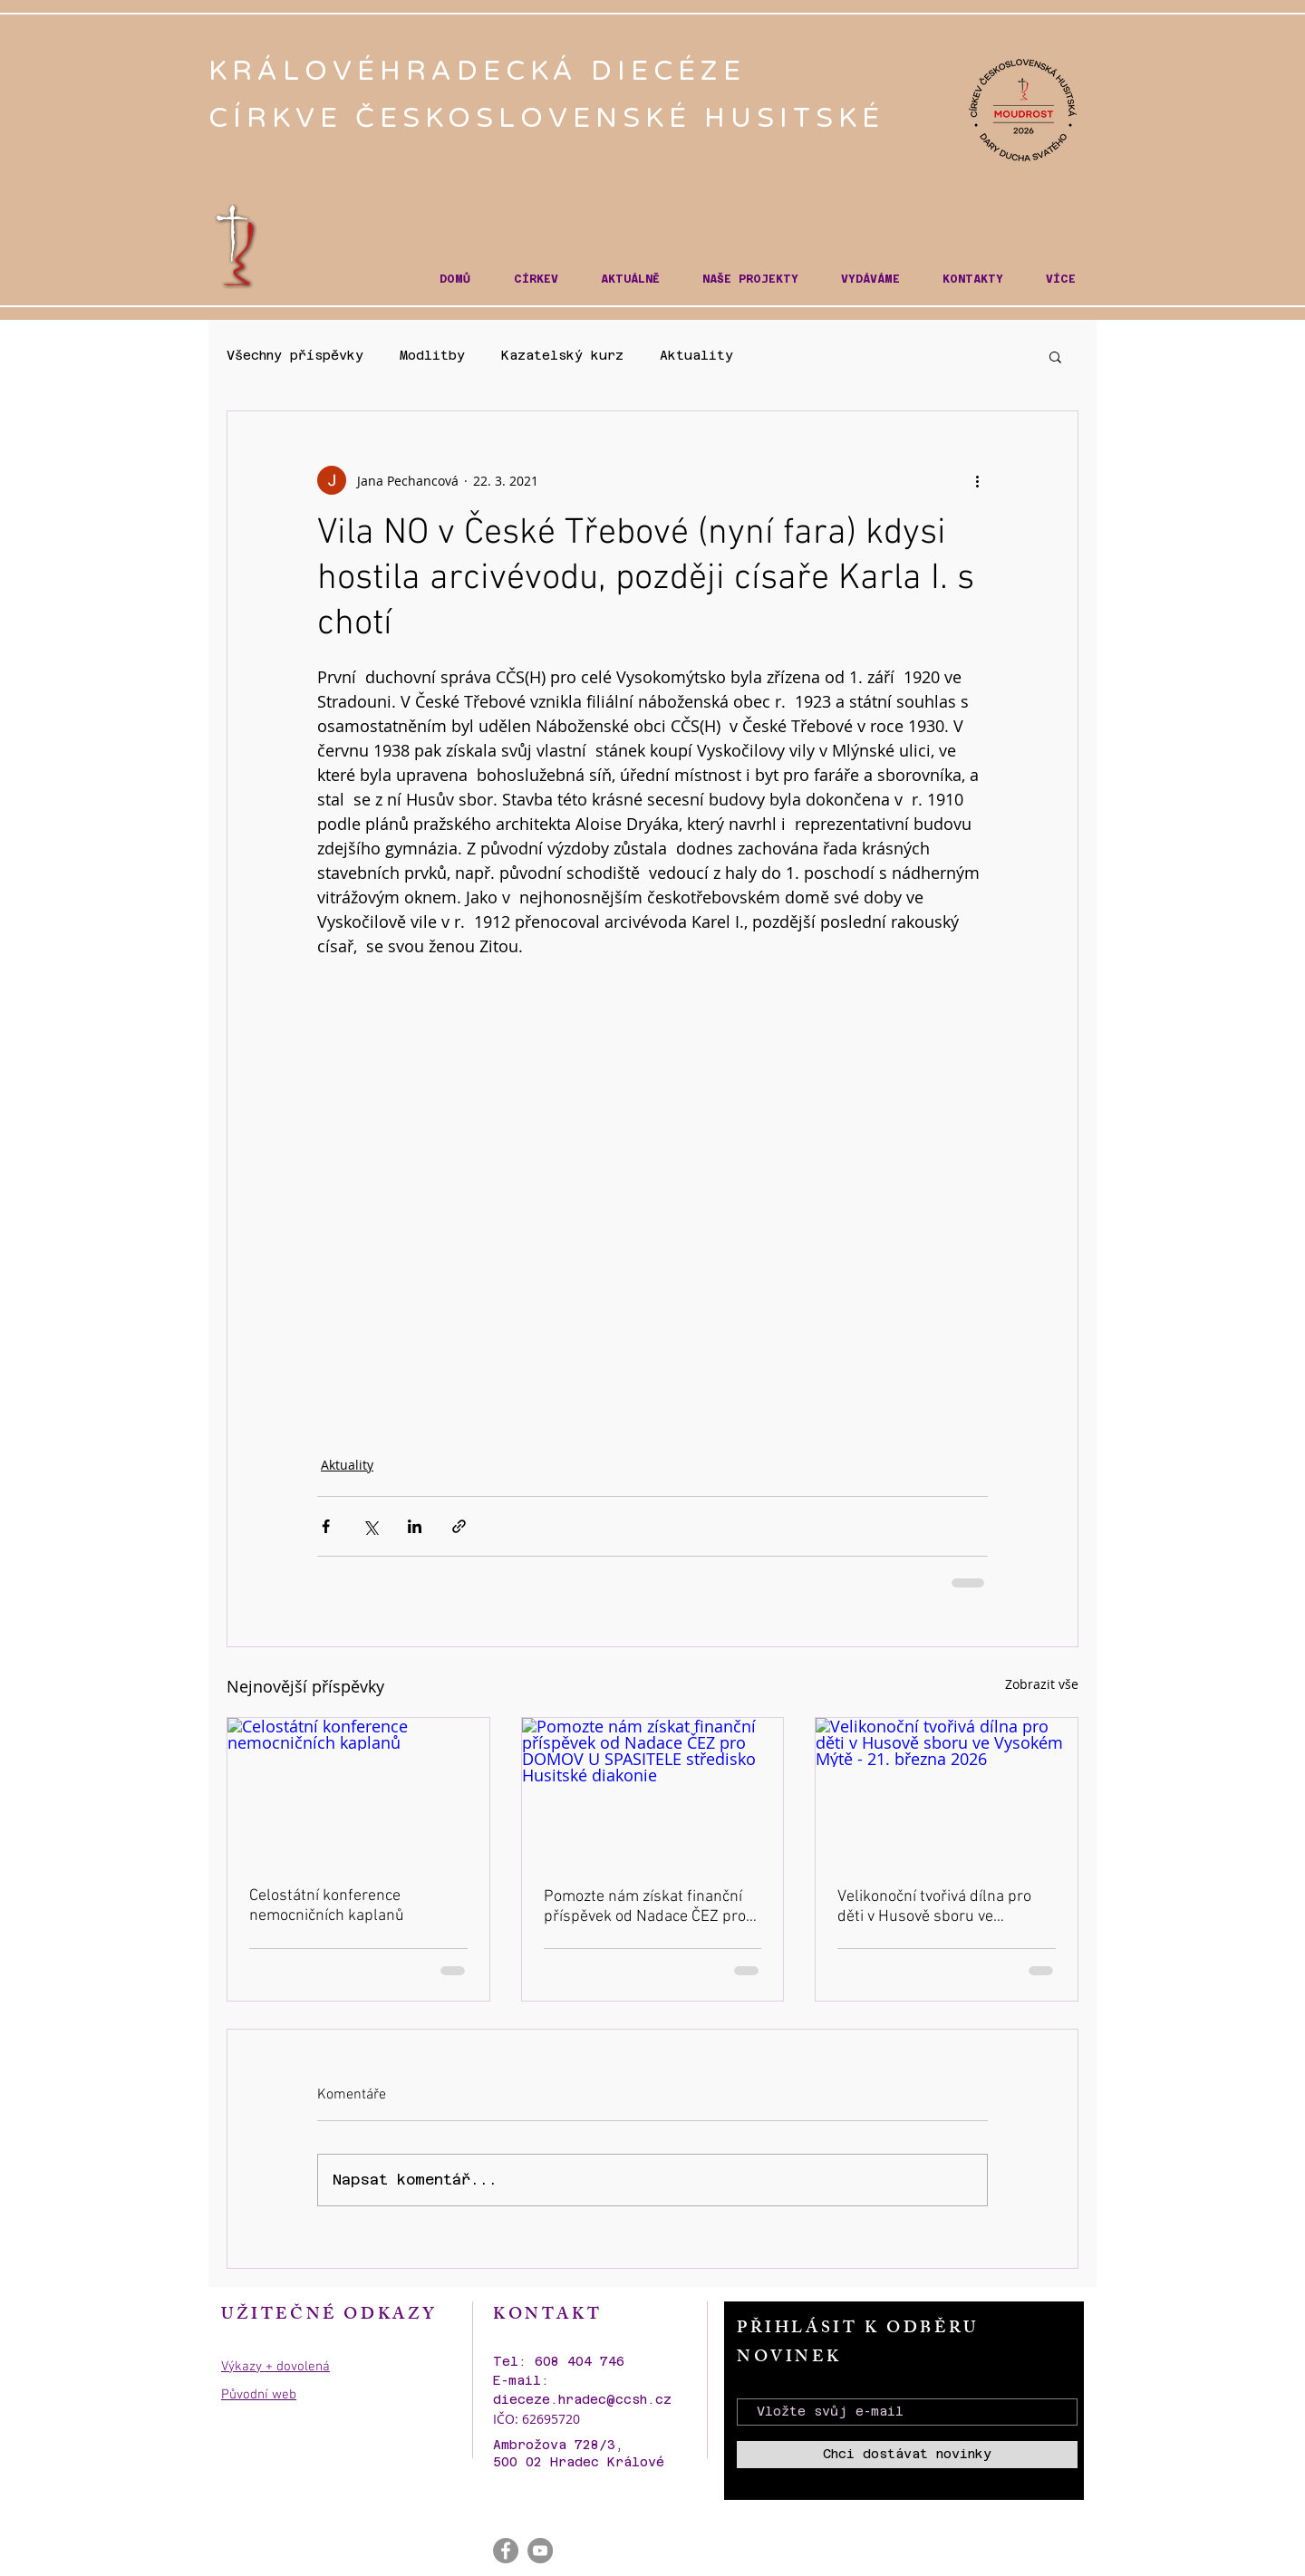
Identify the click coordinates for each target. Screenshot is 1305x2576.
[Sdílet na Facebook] (325, 1526)
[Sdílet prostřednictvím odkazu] (459, 1526)
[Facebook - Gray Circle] (505, 2550)
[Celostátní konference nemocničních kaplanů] (358, 1791)
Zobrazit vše (1041, 1684)
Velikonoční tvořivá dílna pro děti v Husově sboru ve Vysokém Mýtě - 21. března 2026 (934, 1906)
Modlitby (432, 355)
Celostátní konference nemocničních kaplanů (326, 1905)
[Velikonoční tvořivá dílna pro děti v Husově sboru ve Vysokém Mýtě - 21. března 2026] (947, 1791)
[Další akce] (977, 480)
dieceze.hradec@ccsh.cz (582, 2399)
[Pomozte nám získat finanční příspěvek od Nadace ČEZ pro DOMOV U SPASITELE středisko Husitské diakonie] (653, 1791)
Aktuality (696, 355)
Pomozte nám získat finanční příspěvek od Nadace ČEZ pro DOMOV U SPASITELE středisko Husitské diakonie (651, 1906)
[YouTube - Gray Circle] (540, 2550)
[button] (535, 279)
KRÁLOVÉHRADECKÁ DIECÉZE (483, 71)
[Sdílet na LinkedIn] (414, 1526)
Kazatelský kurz (562, 355)
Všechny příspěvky (295, 355)
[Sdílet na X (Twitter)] (370, 1526)
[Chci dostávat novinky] (907, 2454)
